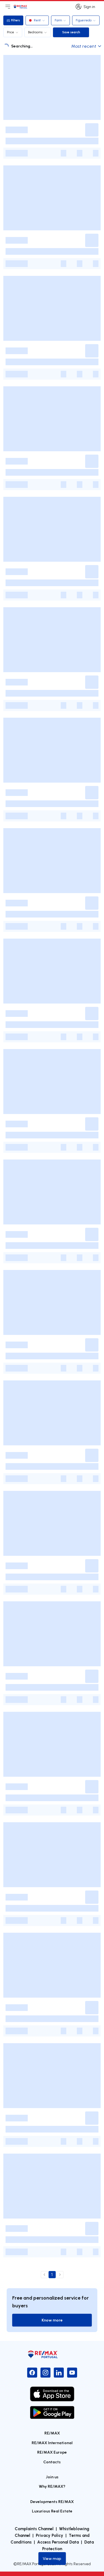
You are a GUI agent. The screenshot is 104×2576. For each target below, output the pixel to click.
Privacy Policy (49, 2535)
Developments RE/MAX (52, 2501)
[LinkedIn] (59, 2373)
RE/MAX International (52, 2442)
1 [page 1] (52, 2274)
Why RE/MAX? (52, 2486)
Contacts (52, 2461)
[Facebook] (32, 2373)
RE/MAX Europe (52, 2452)
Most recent (86, 46)
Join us (52, 2476)
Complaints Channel (34, 2528)
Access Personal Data (58, 2542)
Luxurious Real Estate (52, 2511)
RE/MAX (52, 2433)
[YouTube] (72, 2373)
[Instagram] (45, 2373)
